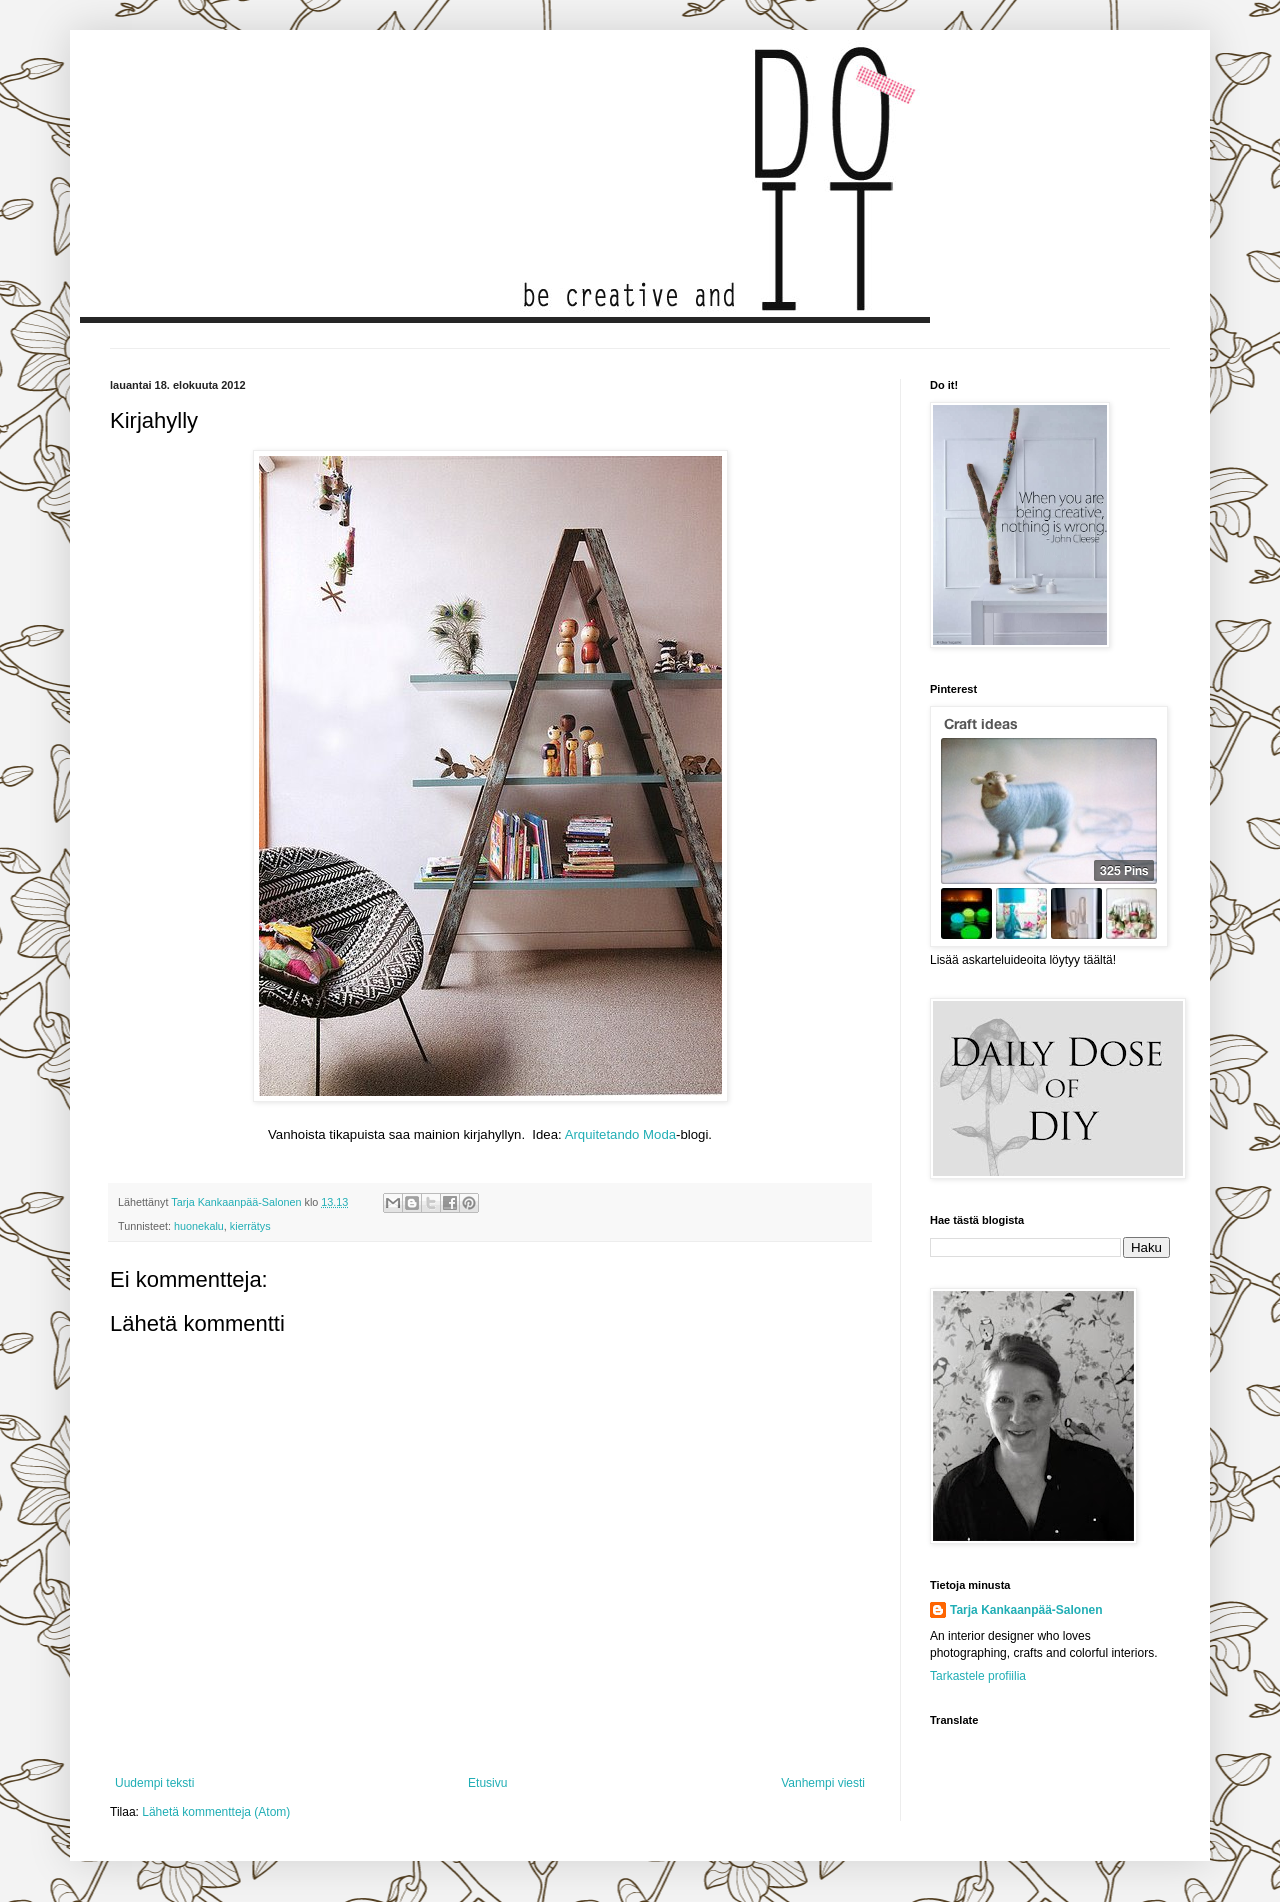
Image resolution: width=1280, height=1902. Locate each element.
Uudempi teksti (154, 1783)
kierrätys (250, 1226)
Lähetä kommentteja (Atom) (216, 1812)
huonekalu (199, 1226)
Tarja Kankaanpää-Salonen (1026, 1610)
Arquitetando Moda (620, 1134)
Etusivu (487, 1783)
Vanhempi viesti (823, 1783)
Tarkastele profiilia (978, 1676)
